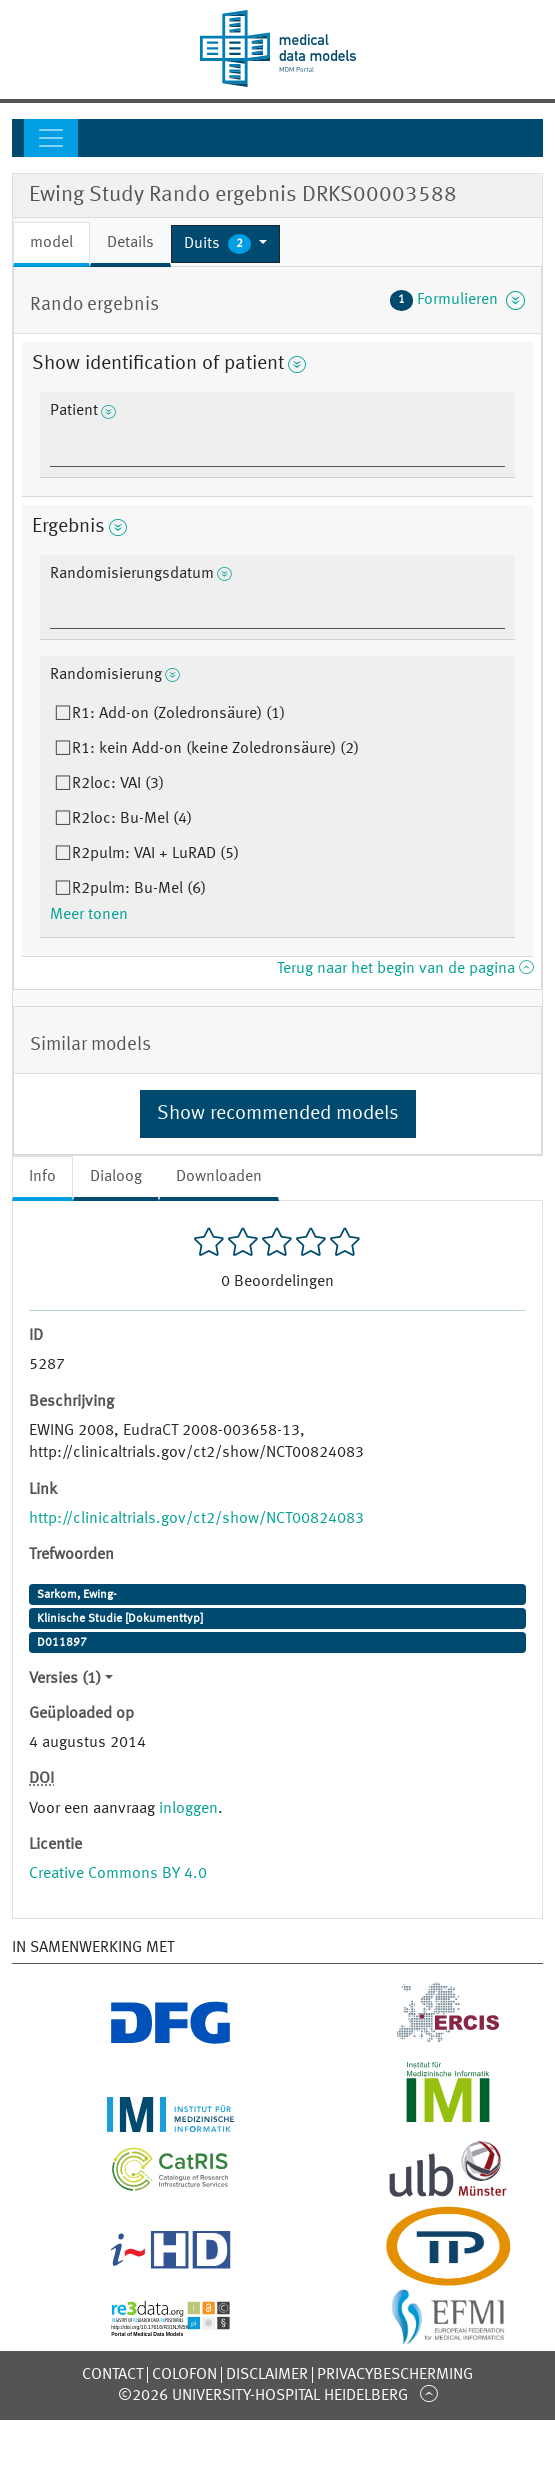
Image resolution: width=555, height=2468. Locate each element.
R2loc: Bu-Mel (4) (132, 819)
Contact (112, 2375)
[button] (225, 244)
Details (130, 243)
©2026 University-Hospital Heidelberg (263, 2396)
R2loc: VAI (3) (118, 784)
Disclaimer (267, 2375)
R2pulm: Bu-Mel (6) (139, 889)
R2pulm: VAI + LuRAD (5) (155, 854)
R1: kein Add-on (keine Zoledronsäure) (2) (215, 749)
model (51, 243)
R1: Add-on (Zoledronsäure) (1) (178, 714)
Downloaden (219, 1177)
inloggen (188, 1809)
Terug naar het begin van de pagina (405, 969)
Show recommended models (278, 1114)
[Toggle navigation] (51, 138)
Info (42, 1177)
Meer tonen (89, 915)
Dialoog (116, 1177)
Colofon (184, 2375)
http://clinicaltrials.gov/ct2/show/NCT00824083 (196, 1519)
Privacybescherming (395, 2375)
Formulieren (457, 300)
